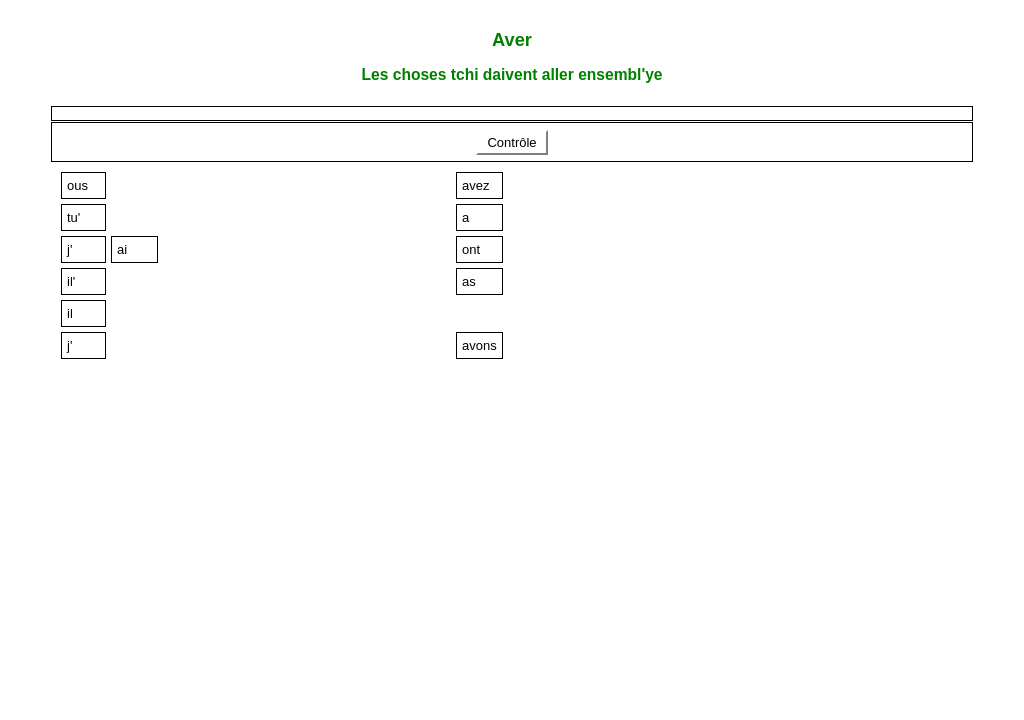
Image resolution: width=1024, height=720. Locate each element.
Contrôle (512, 142)
